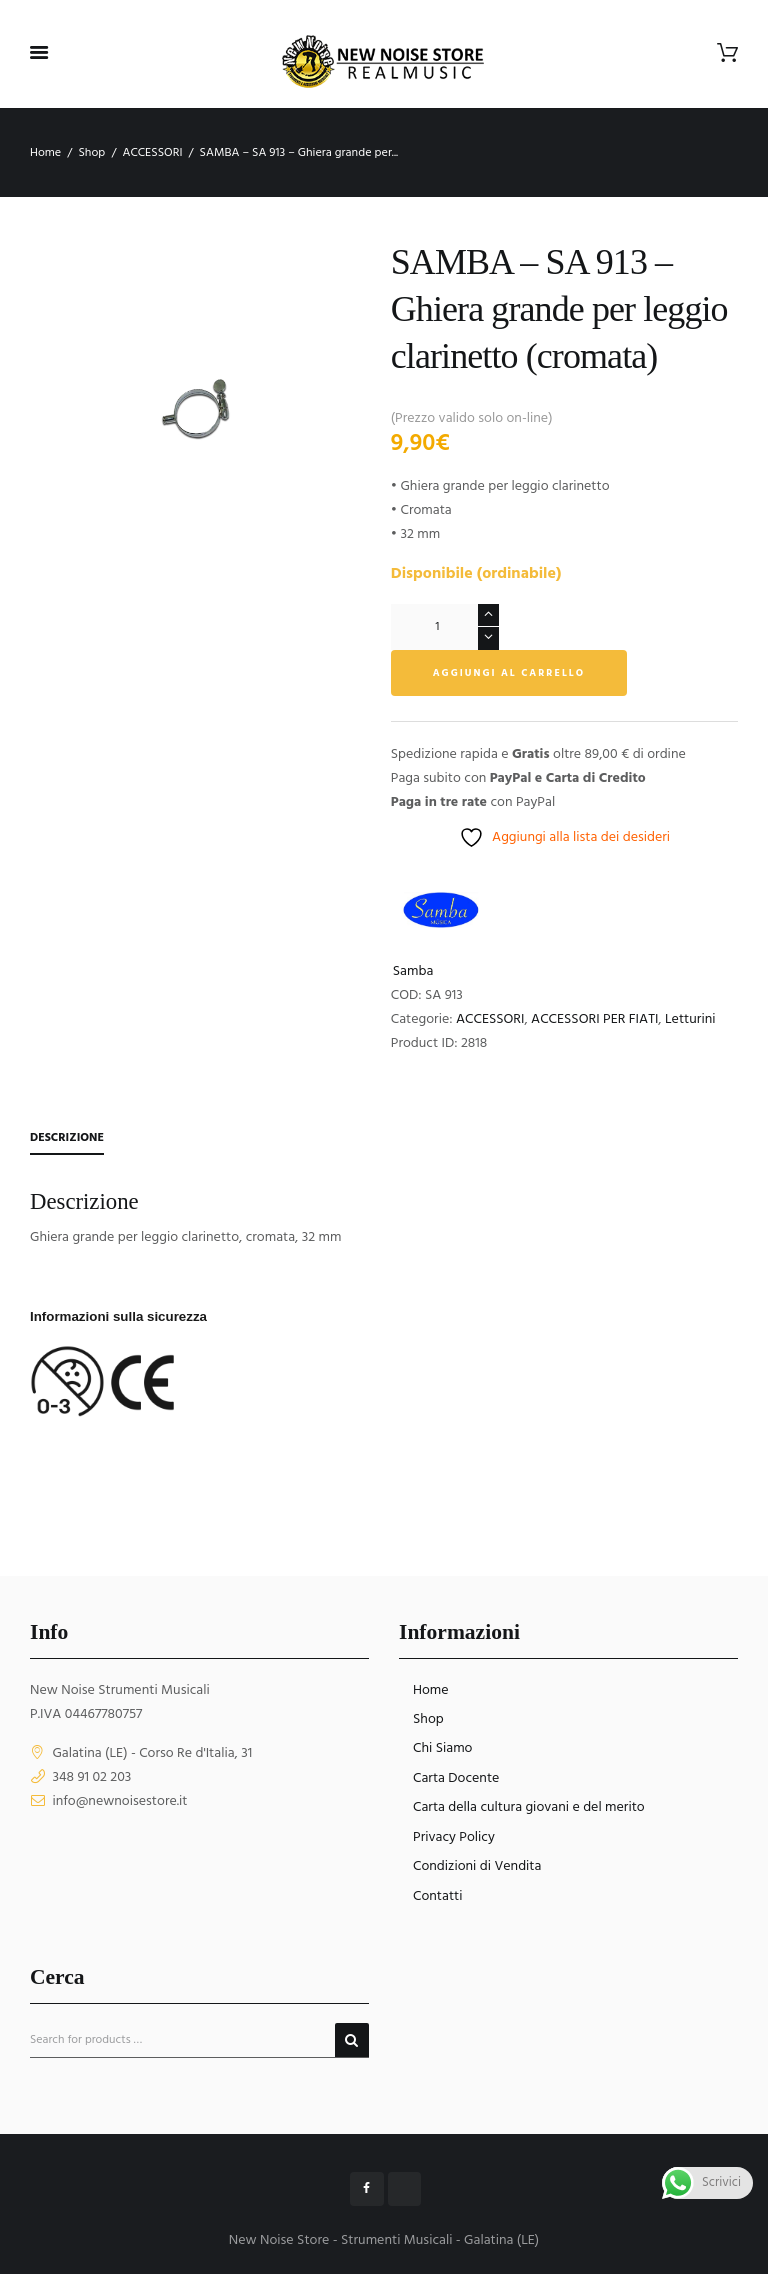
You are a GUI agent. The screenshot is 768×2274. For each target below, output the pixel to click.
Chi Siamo (442, 1748)
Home (45, 153)
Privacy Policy (454, 1837)
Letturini (690, 1019)
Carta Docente (456, 1778)
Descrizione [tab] (67, 1138)
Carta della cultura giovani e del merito (529, 1807)
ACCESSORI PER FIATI (594, 1019)
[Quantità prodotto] (445, 627)
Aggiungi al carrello (509, 673)
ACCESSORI (152, 153)
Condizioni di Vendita (477, 1866)
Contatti (438, 1896)
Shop (91, 153)
